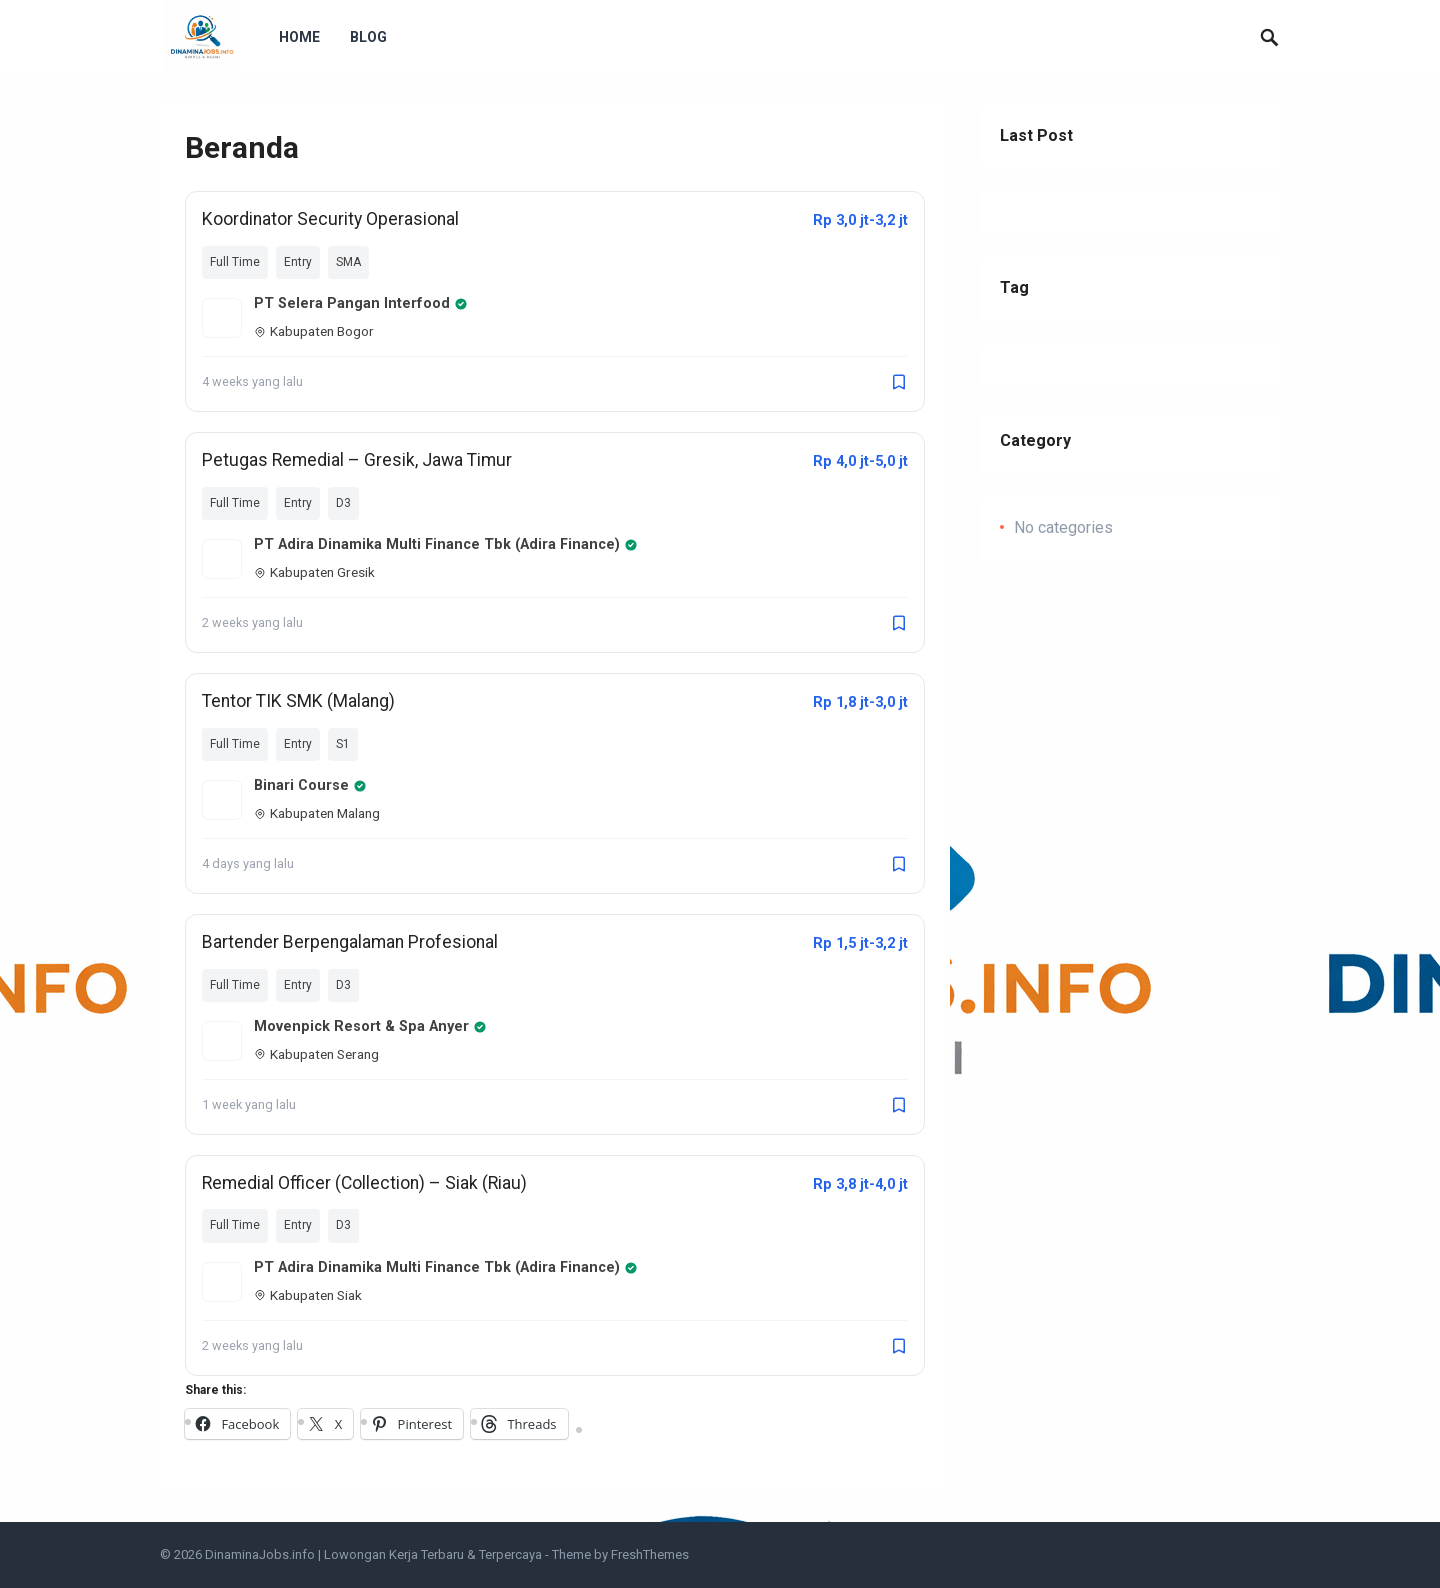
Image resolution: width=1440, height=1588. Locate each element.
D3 (343, 503)
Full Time (235, 262)
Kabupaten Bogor (314, 331)
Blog (368, 37)
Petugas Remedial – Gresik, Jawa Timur (357, 460)
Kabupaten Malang (317, 813)
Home (299, 37)
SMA (348, 262)
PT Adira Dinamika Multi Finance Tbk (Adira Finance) (446, 544)
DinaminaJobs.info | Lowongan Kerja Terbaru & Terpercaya (373, 1554)
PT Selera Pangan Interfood (361, 303)
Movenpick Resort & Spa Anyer (370, 1026)
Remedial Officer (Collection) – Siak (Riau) (364, 1183)
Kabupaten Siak (308, 1295)
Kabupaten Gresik (314, 572)
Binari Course (310, 785)
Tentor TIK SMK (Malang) (298, 701)
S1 (343, 744)
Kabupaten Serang (316, 1054)
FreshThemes (650, 1554)
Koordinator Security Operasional (330, 219)
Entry (298, 262)
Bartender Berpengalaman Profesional (350, 942)
